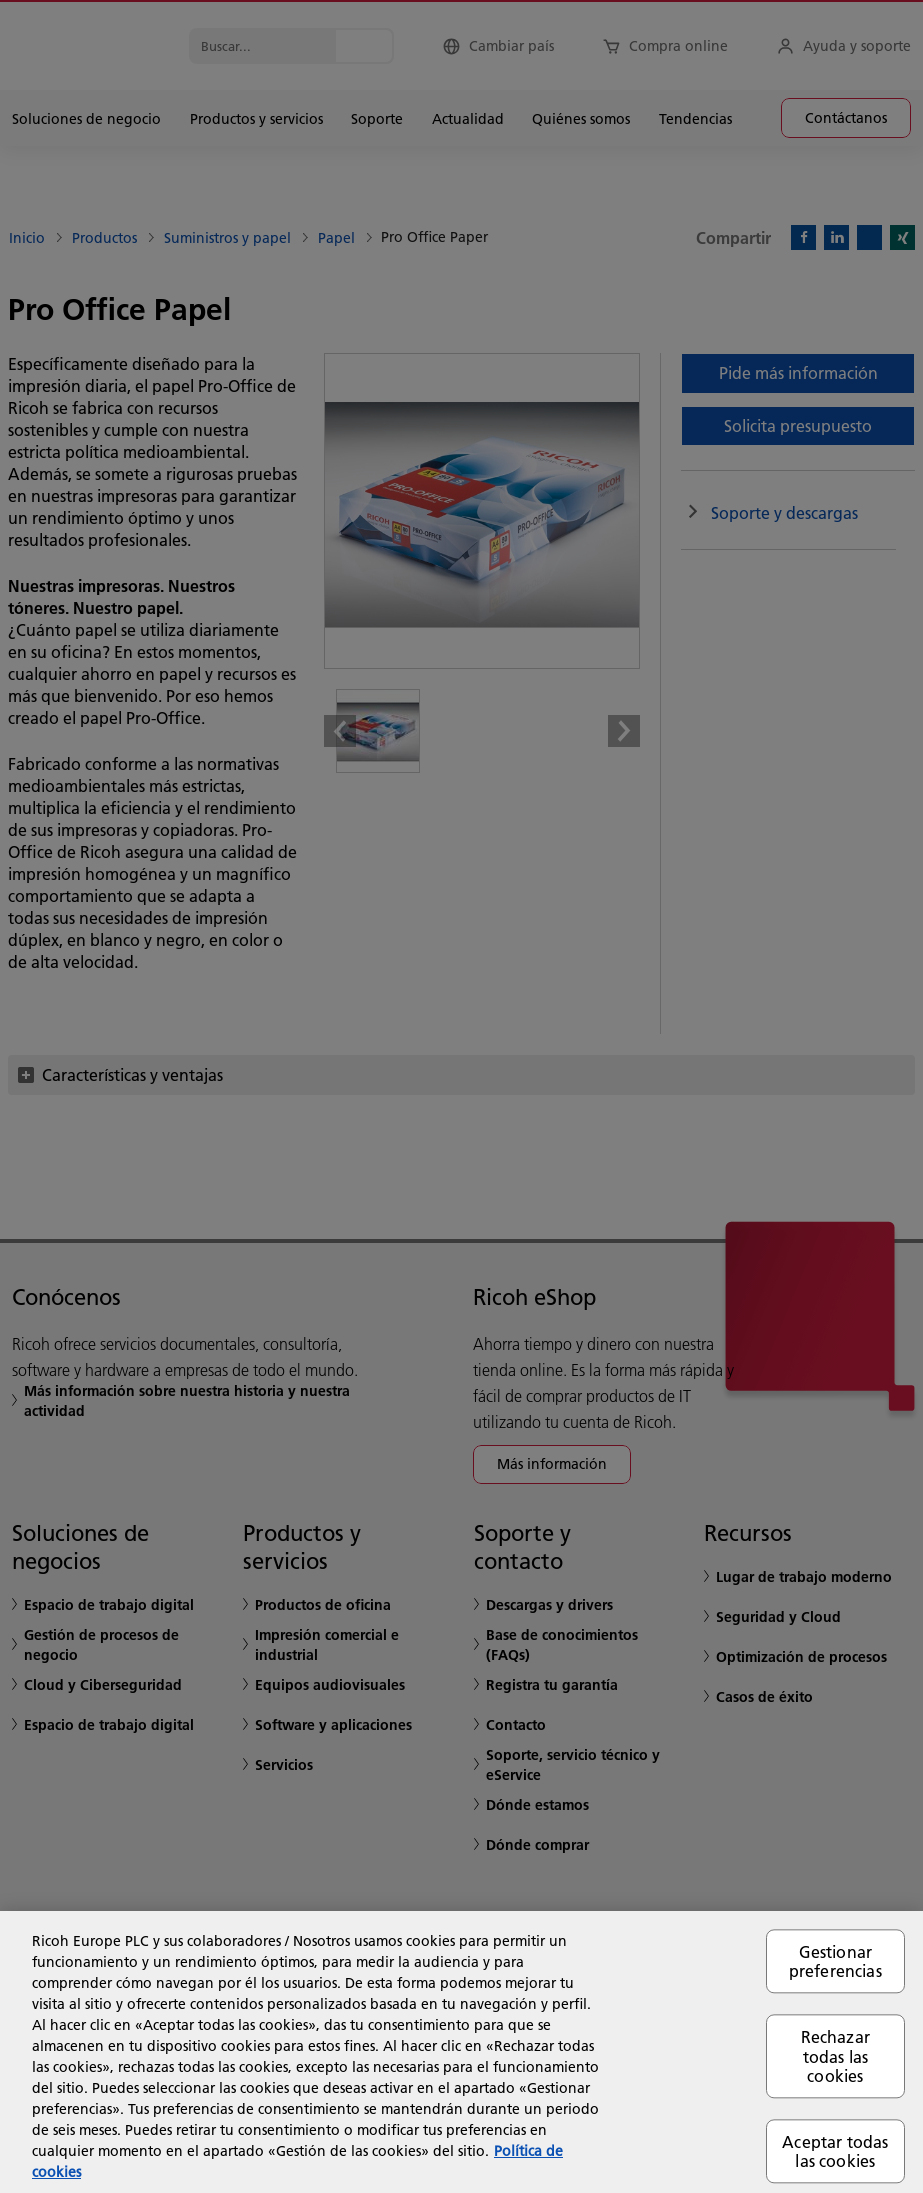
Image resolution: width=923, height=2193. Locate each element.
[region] (461, 2052)
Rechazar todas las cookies (835, 2056)
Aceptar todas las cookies (835, 2151)
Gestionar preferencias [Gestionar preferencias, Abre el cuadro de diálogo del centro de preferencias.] (835, 1961)
